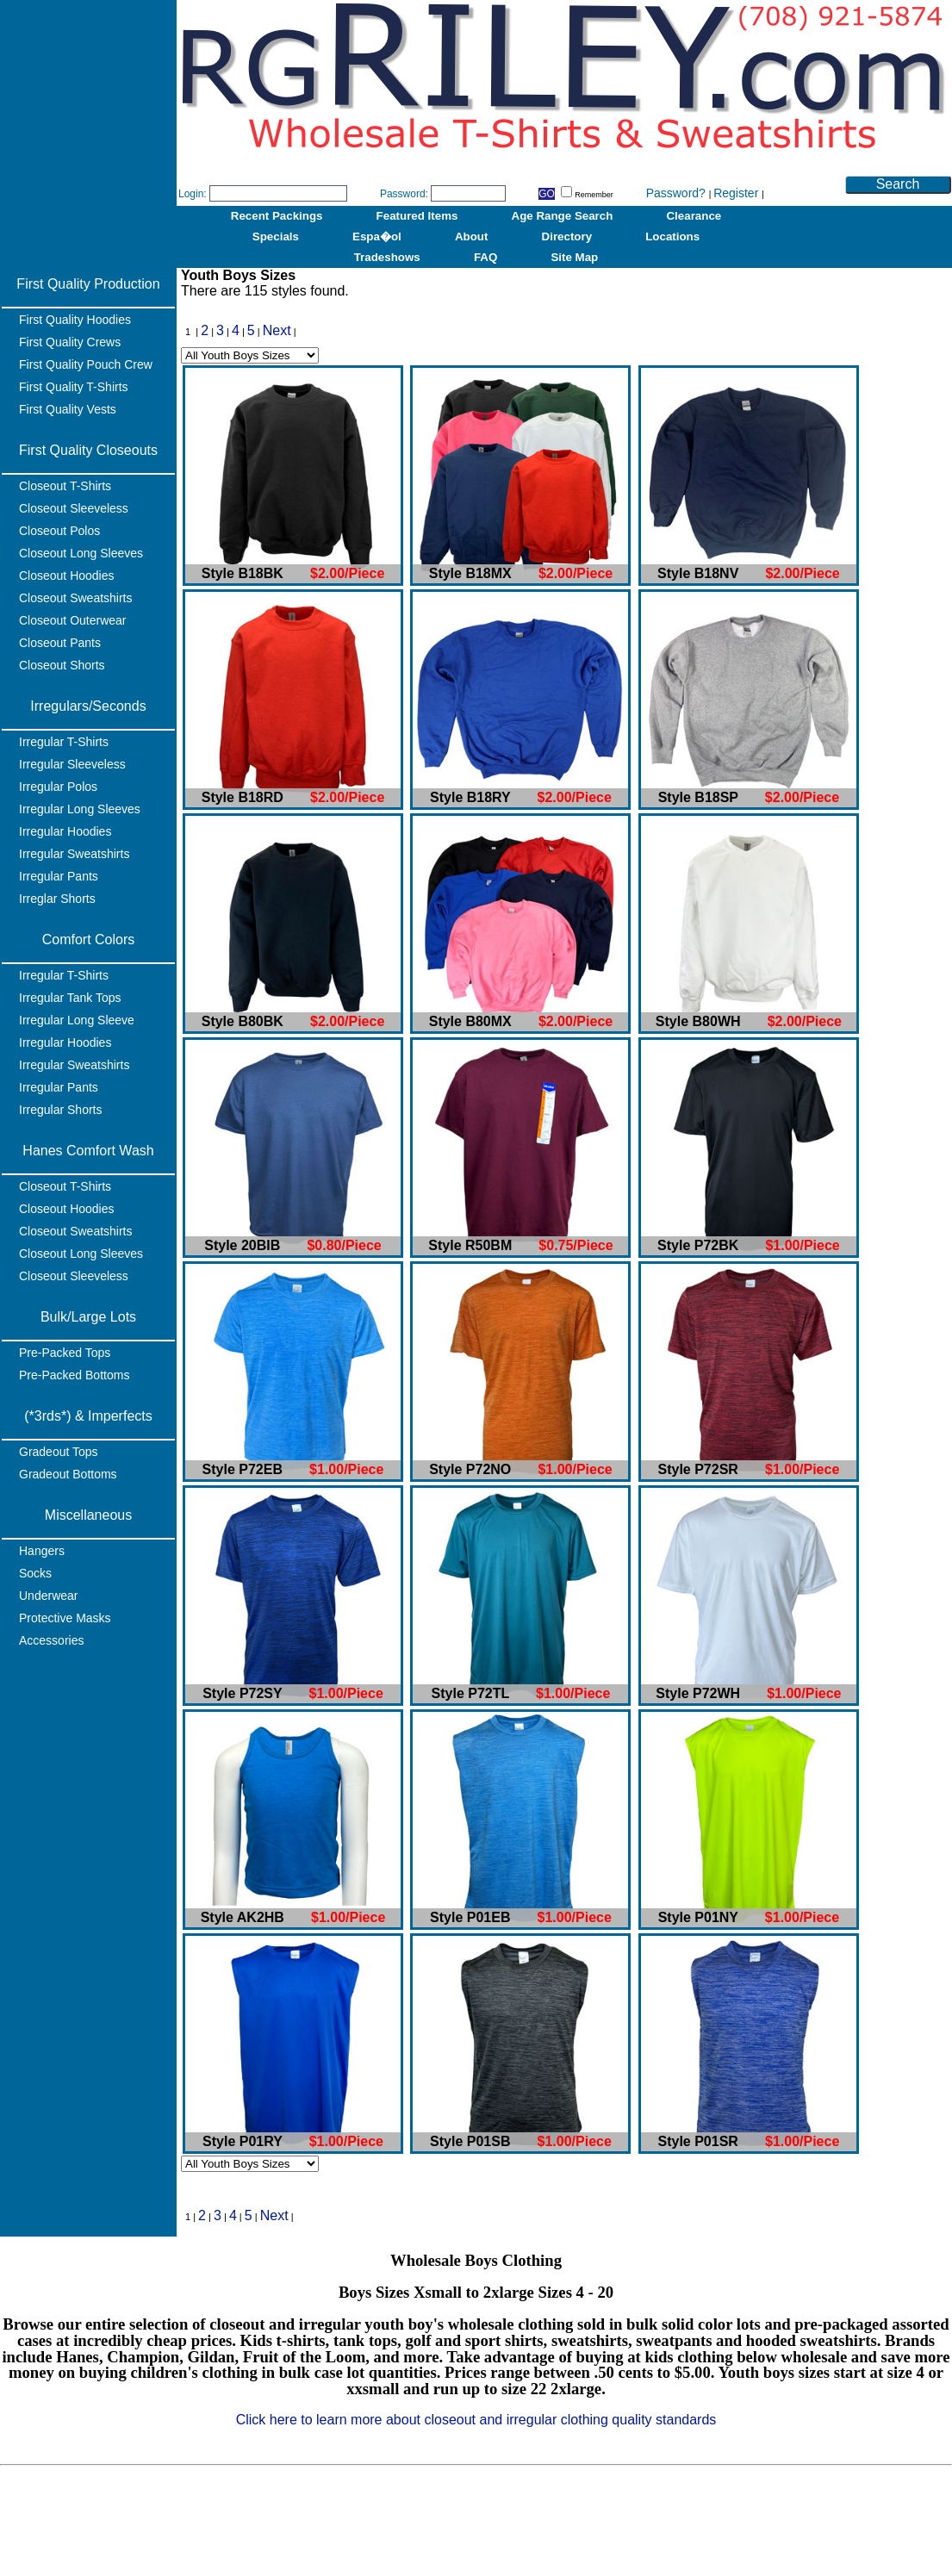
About (471, 236)
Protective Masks (65, 1618)
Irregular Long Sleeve (76, 1020)
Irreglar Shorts (57, 898)
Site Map (574, 257)
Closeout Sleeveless (73, 508)
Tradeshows (387, 257)
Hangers (42, 1551)
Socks (35, 1573)
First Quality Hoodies (75, 320)
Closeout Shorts (62, 665)
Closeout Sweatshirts (76, 598)
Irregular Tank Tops (70, 998)
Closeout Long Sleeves (81, 553)
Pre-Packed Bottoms (74, 1375)
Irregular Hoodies (65, 831)
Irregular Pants (58, 876)
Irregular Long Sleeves (79, 809)
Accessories (51, 1640)
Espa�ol (376, 236)
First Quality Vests (67, 409)
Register (737, 193)
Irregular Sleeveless (72, 764)
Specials (275, 236)
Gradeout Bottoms (68, 1474)
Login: (192, 194)
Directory (567, 236)
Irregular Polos (58, 786)
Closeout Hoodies (67, 575)
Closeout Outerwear (73, 620)
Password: (404, 194)
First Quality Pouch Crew (85, 364)
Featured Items (417, 215)
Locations (672, 236)
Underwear (48, 1595)
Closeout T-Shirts (65, 486)
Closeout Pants (60, 643)
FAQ (485, 257)
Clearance (693, 215)
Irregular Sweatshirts (74, 854)
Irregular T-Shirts (64, 742)
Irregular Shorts (60, 1110)
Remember (587, 194)
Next (277, 330)
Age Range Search (562, 215)
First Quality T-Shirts (73, 387)
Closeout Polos (59, 531)
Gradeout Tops (58, 1452)
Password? (677, 193)
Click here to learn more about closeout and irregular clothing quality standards (476, 2419)
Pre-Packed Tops (64, 1353)
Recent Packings (277, 215)
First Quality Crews (70, 342)
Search (898, 184)
